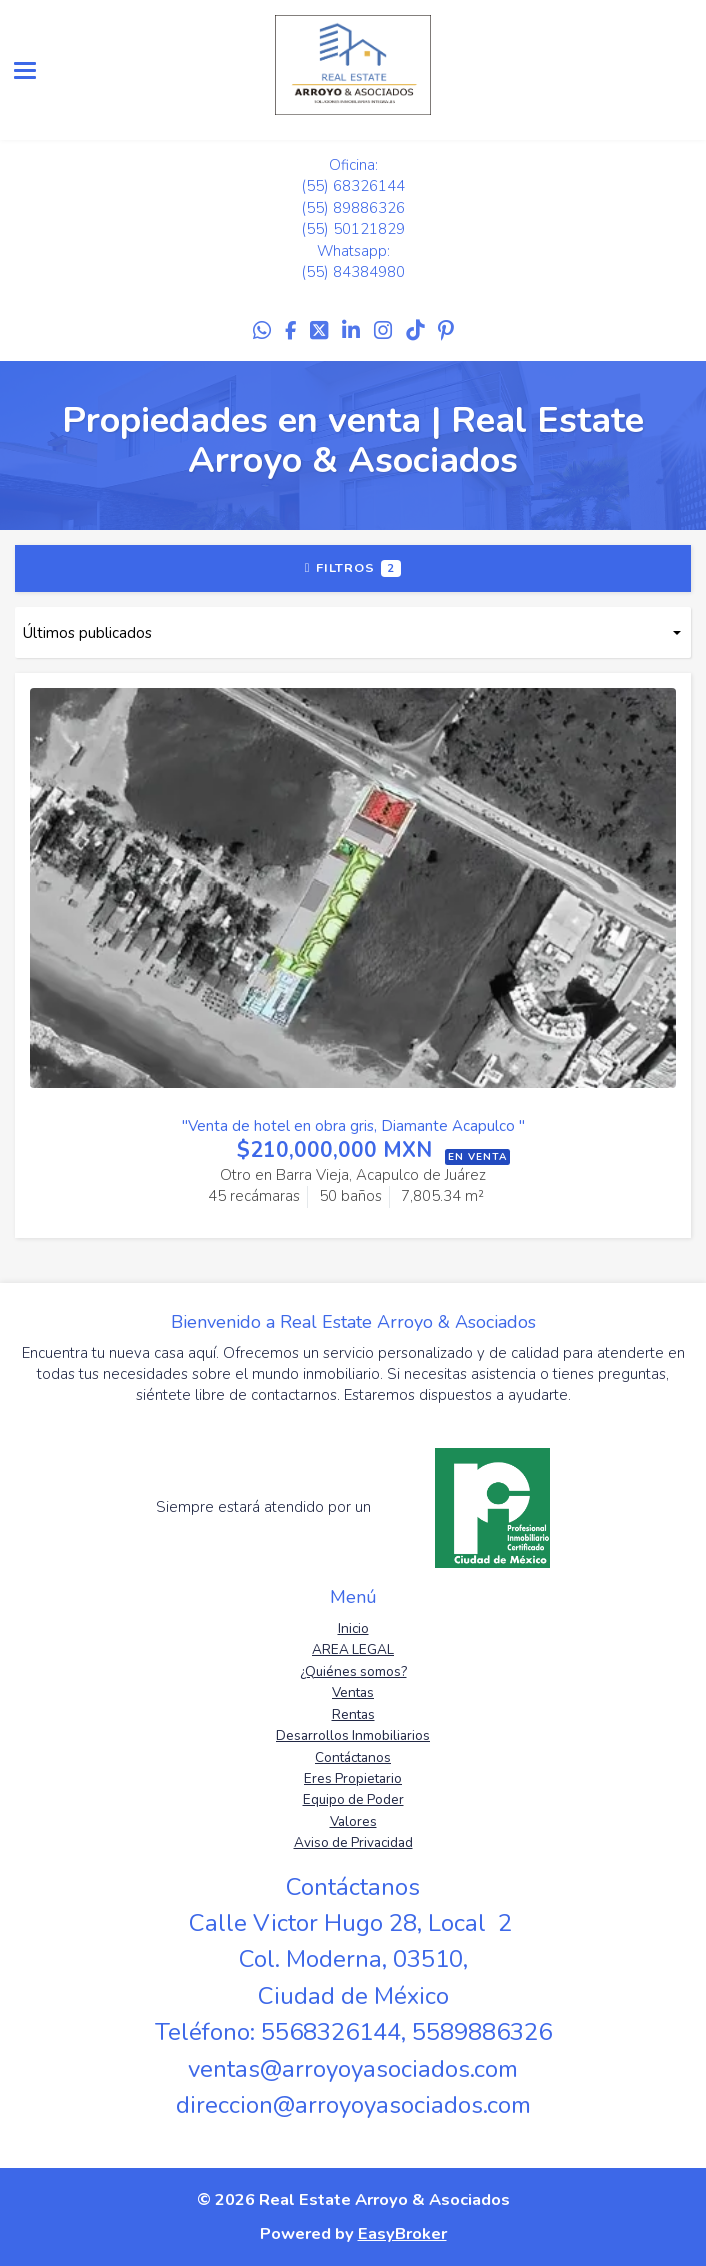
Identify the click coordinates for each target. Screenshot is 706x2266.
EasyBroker (402, 2233)
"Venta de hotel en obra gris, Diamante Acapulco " (353, 1126)
